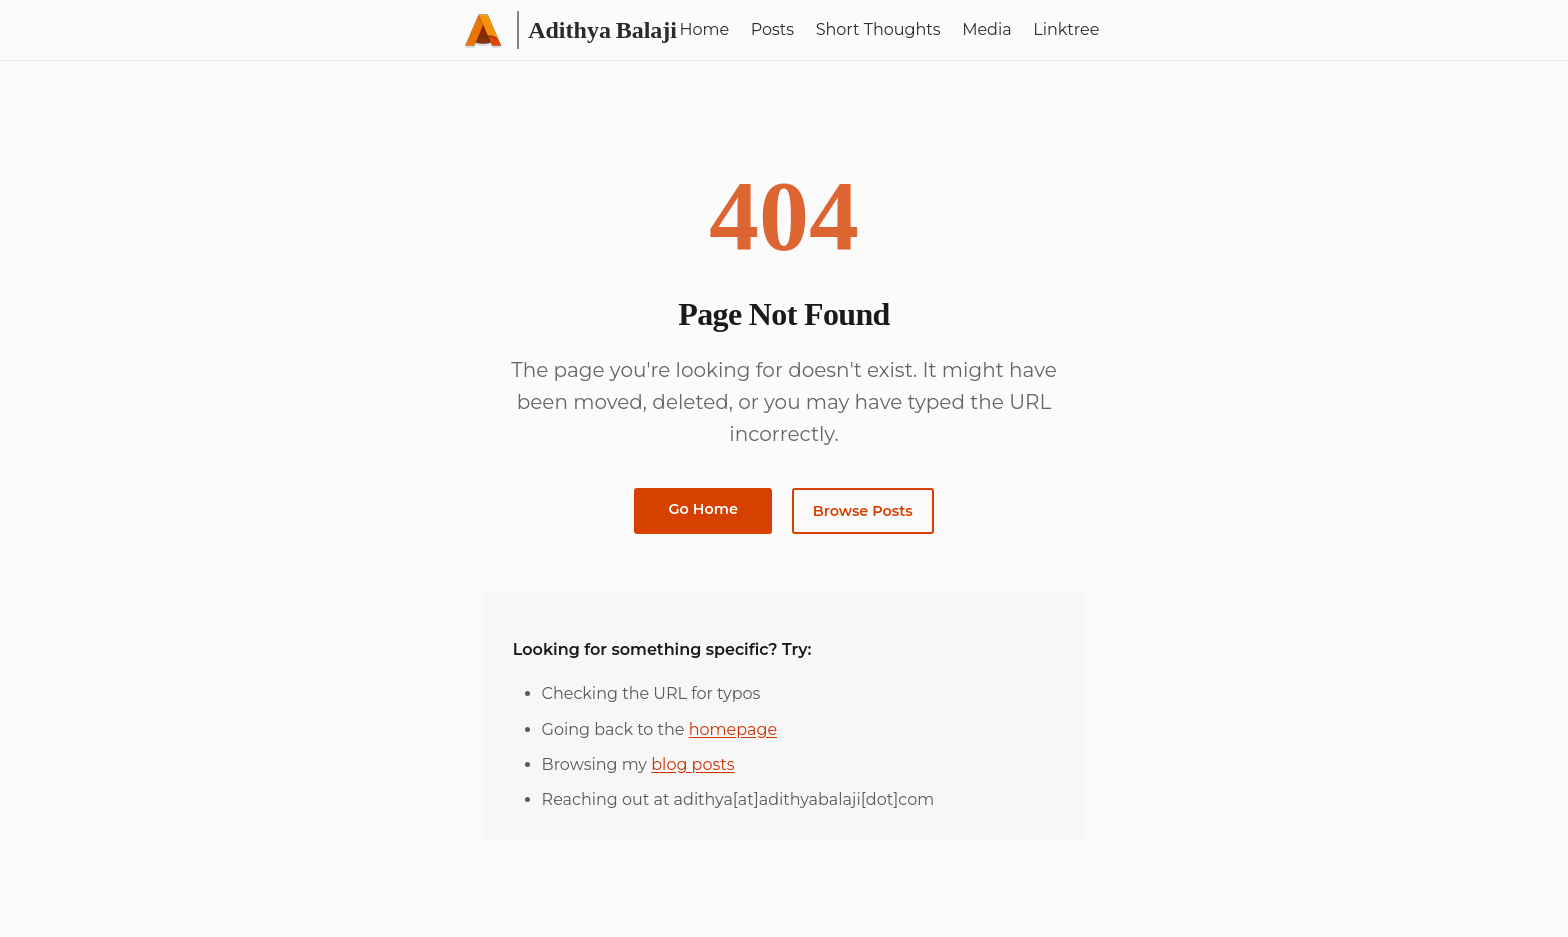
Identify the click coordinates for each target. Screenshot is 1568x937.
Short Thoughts (878, 29)
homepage (733, 729)
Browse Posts (863, 511)
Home (704, 29)
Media (987, 29)
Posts (772, 29)
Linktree (1066, 29)
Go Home (703, 509)
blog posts (692, 764)
